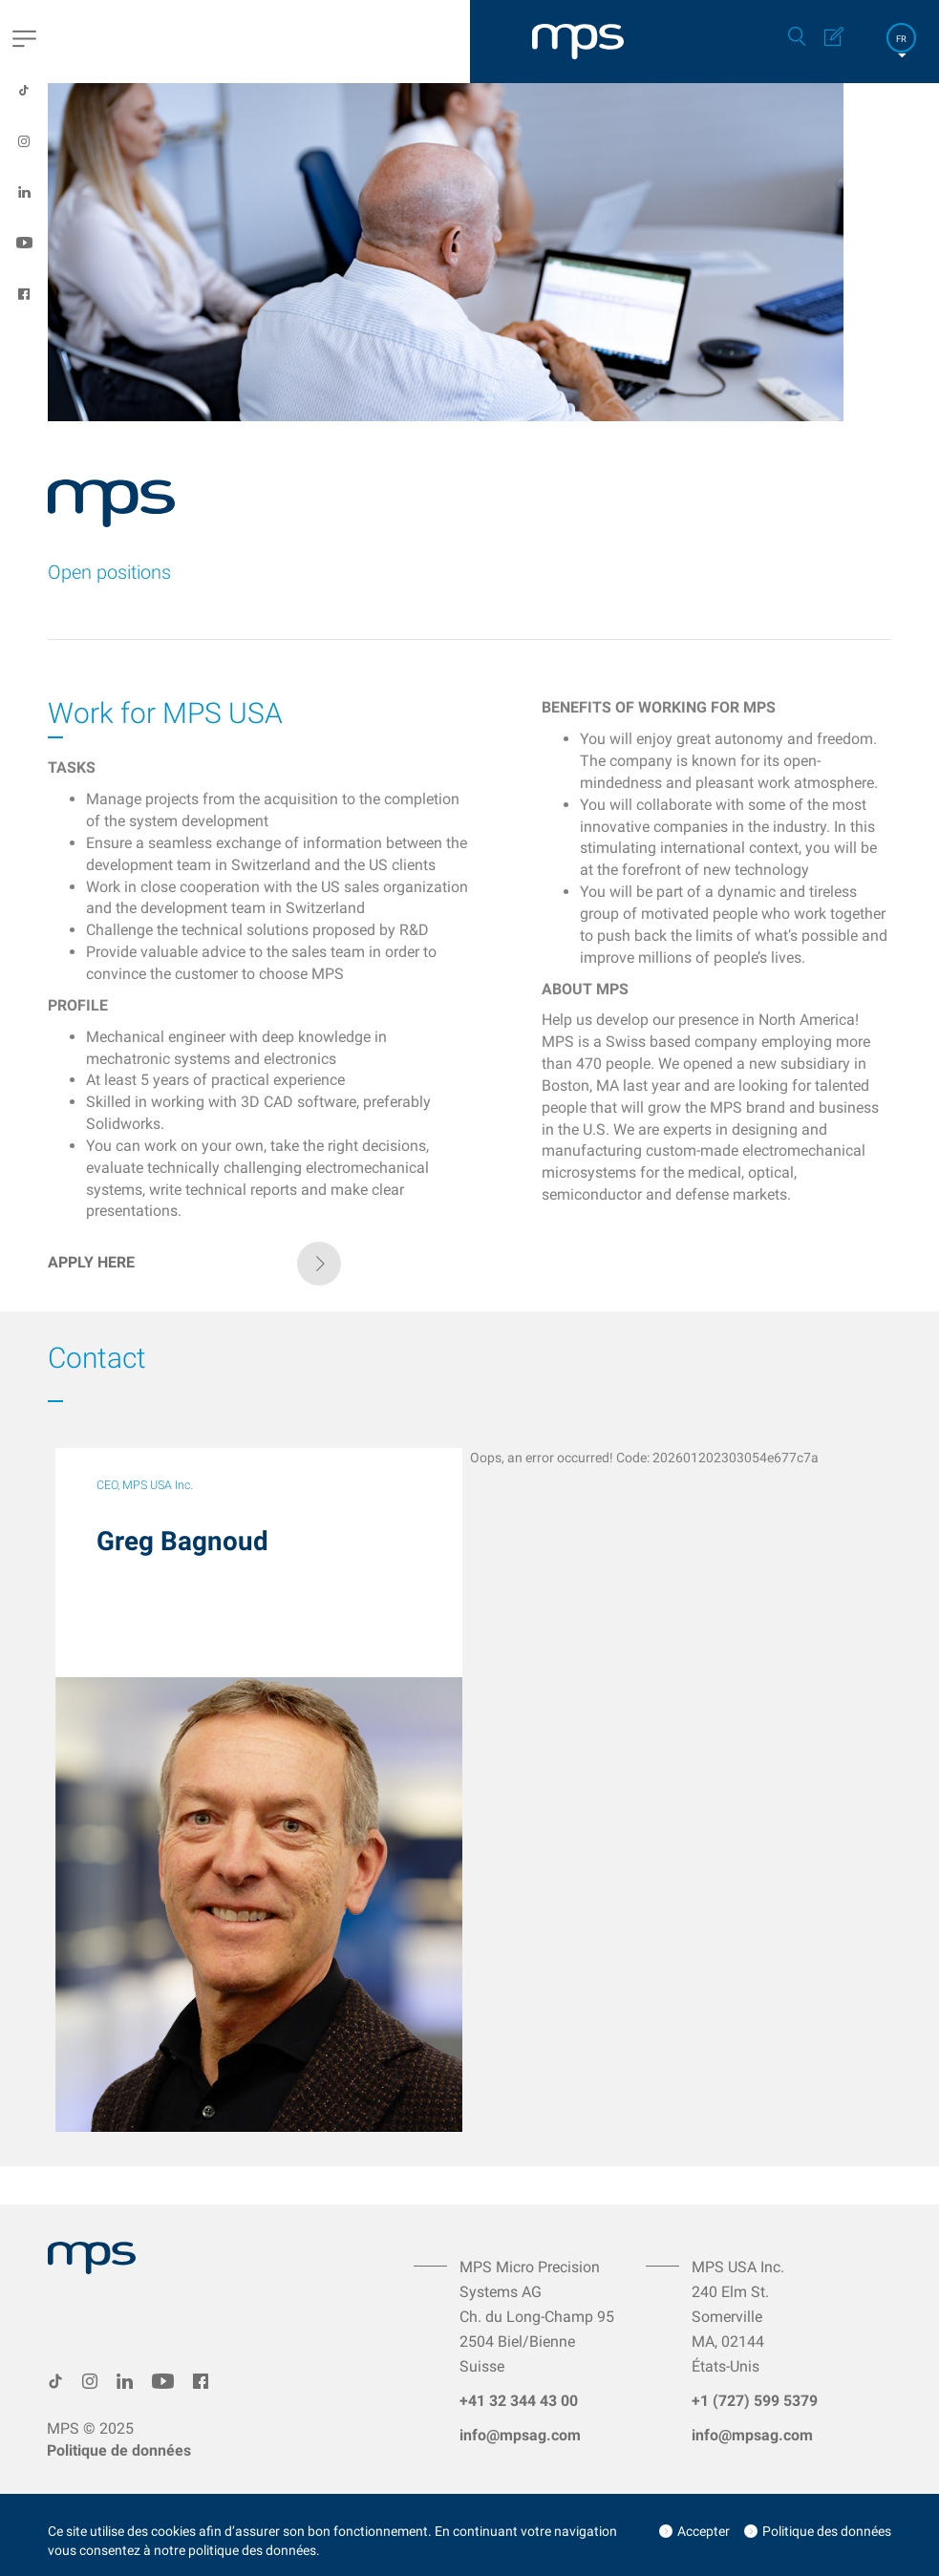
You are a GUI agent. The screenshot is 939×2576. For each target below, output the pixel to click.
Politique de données (119, 2450)
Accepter (703, 2531)
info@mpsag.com (520, 2435)
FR (901, 38)
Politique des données (826, 2531)
